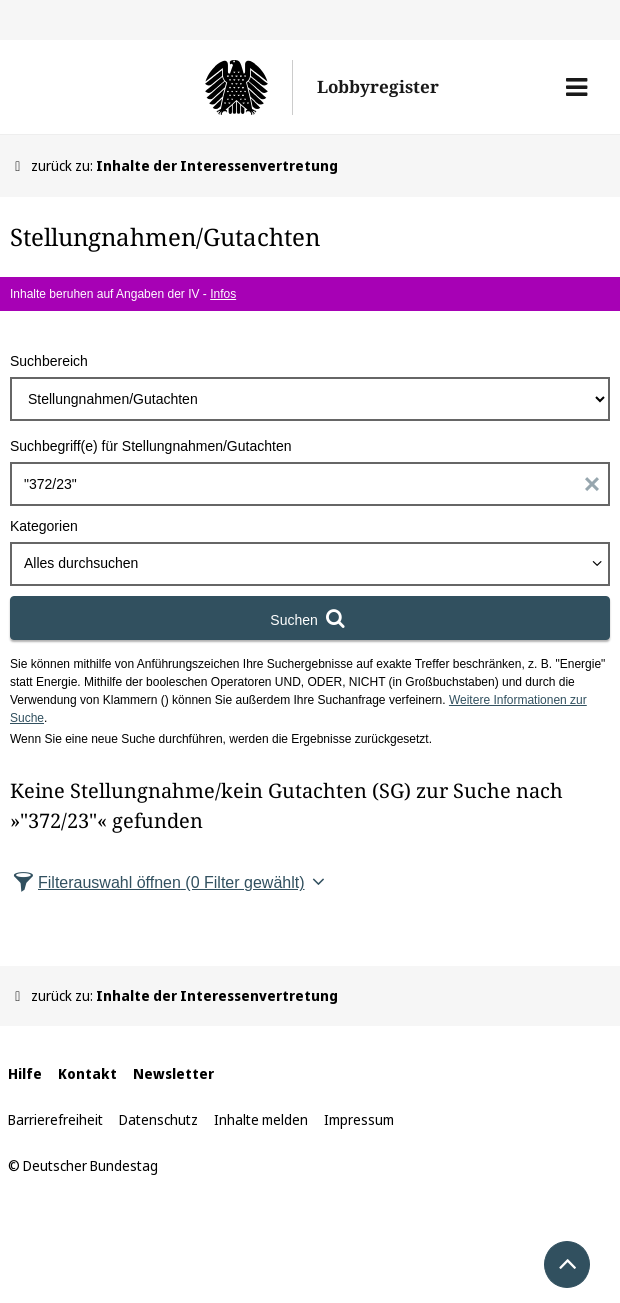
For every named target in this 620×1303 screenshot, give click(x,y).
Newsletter (173, 1073)
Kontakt (87, 1073)
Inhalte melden (261, 1119)
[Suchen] (310, 618)
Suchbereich (49, 361)
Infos (223, 294)
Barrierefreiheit (55, 1119)
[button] (576, 87)
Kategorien (44, 526)
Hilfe (25, 1073)
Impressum (359, 1119)
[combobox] (310, 564)
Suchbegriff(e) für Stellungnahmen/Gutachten (150, 446)
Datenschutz (158, 1119)
